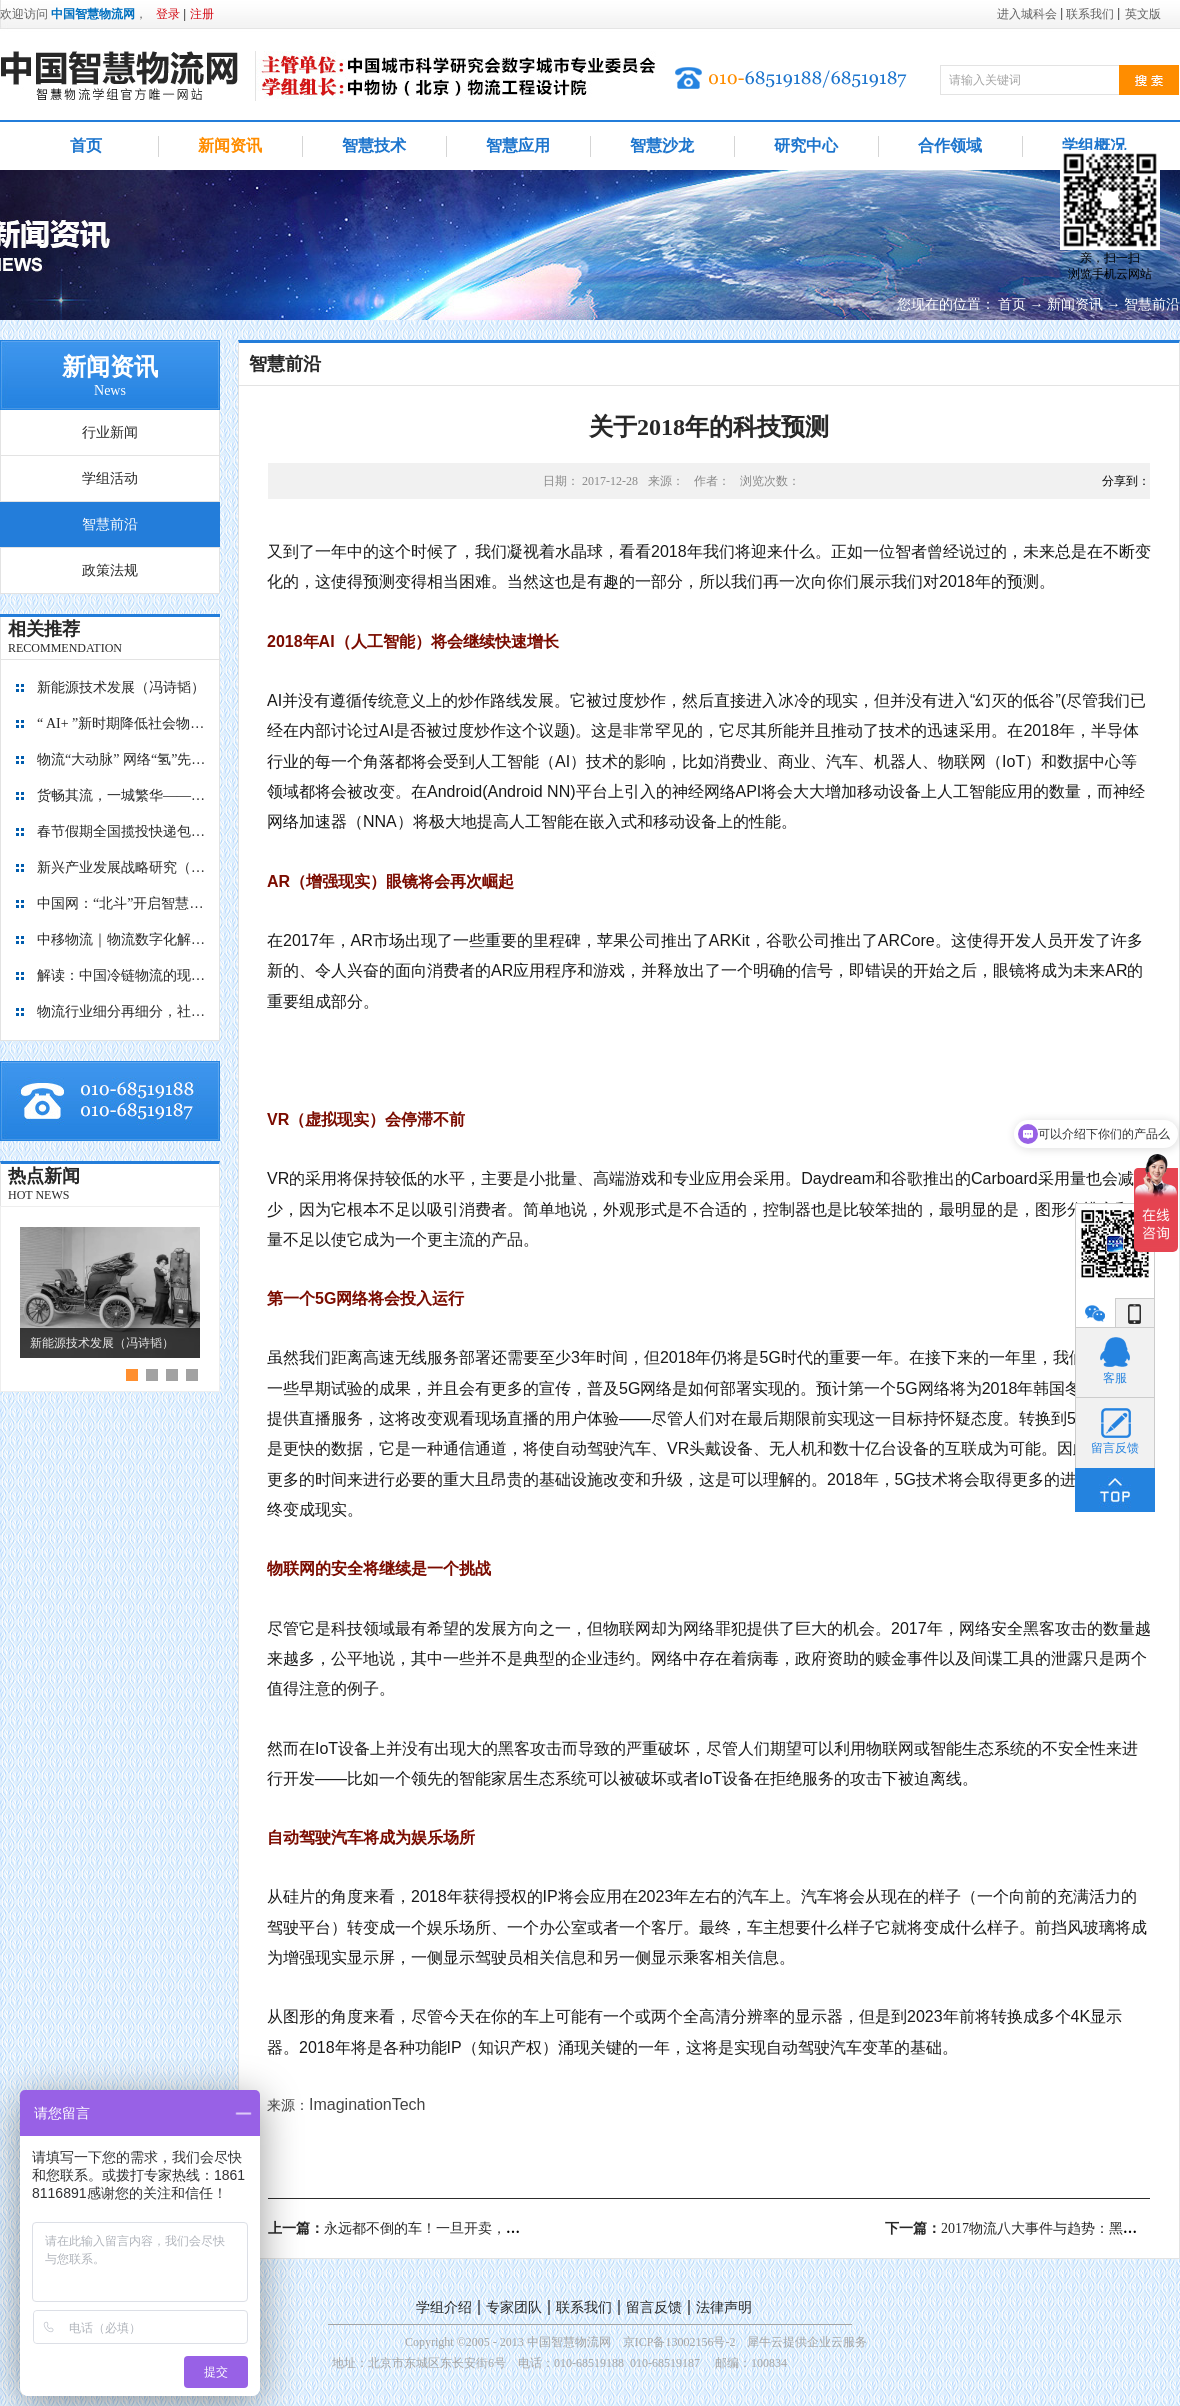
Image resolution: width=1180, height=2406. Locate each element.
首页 (86, 145)
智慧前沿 (1152, 304)
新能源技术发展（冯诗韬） (121, 687)
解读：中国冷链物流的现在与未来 (122, 975)
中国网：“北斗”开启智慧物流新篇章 (122, 903)
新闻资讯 (1075, 304)
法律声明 (724, 2307)
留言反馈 (654, 2307)
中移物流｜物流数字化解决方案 (122, 939)
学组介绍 (444, 2307)
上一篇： (424, 2228)
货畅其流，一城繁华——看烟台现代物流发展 (122, 795)
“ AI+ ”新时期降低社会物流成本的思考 (122, 723)
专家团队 (514, 2307)
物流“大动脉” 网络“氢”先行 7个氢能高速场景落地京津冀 (122, 759)
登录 (168, 14)
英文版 (1143, 14)
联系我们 (584, 2307)
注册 (202, 14)
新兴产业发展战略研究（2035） (122, 867)
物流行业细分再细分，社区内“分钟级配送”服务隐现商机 (122, 1011)
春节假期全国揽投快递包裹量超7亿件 (122, 831)
